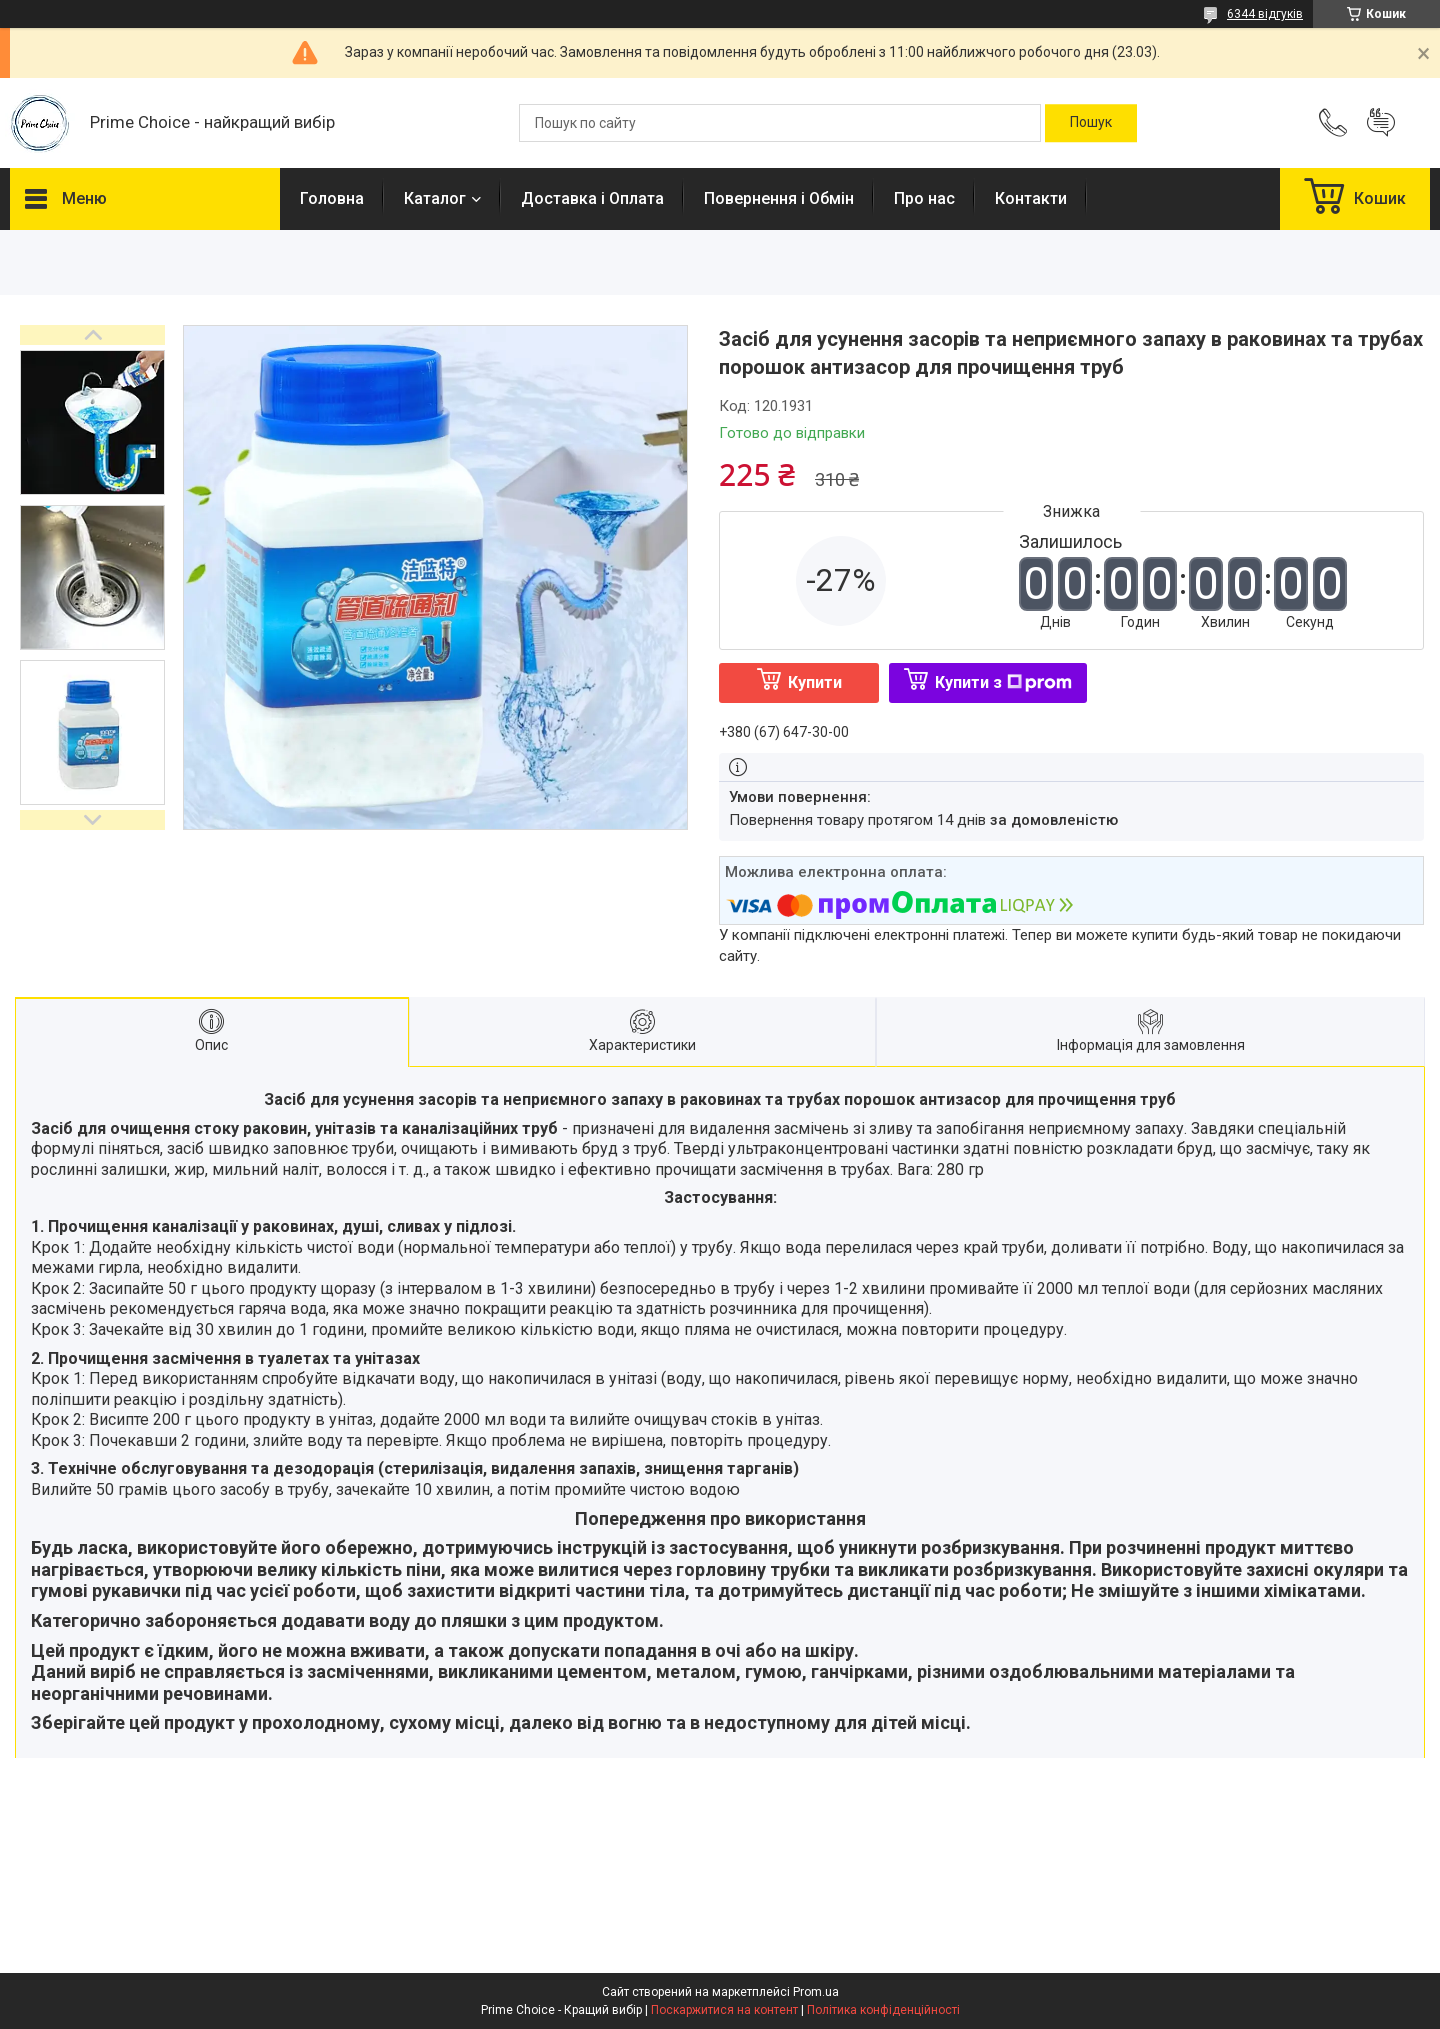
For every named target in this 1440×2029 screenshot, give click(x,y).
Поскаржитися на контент (724, 2010)
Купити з (1003, 682)
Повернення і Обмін (779, 198)
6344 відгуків (1265, 14)
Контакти (1031, 198)
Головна (332, 198)
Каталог (435, 198)
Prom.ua (816, 1992)
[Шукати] (1091, 123)
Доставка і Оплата (592, 198)
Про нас (924, 198)
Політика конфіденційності (883, 2010)
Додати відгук (1381, 123)
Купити (815, 682)
